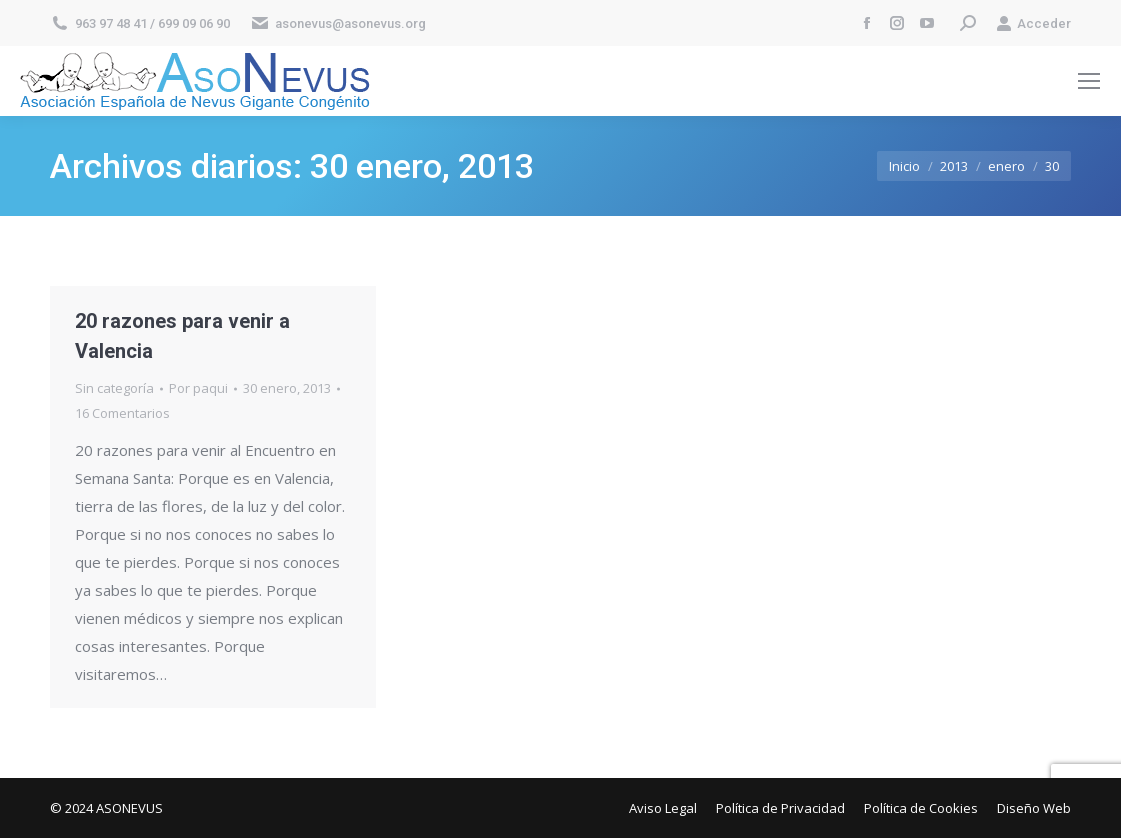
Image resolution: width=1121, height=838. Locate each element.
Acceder (1033, 23)
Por (198, 388)
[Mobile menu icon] (1089, 81)
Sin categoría (114, 388)
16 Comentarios (122, 413)
